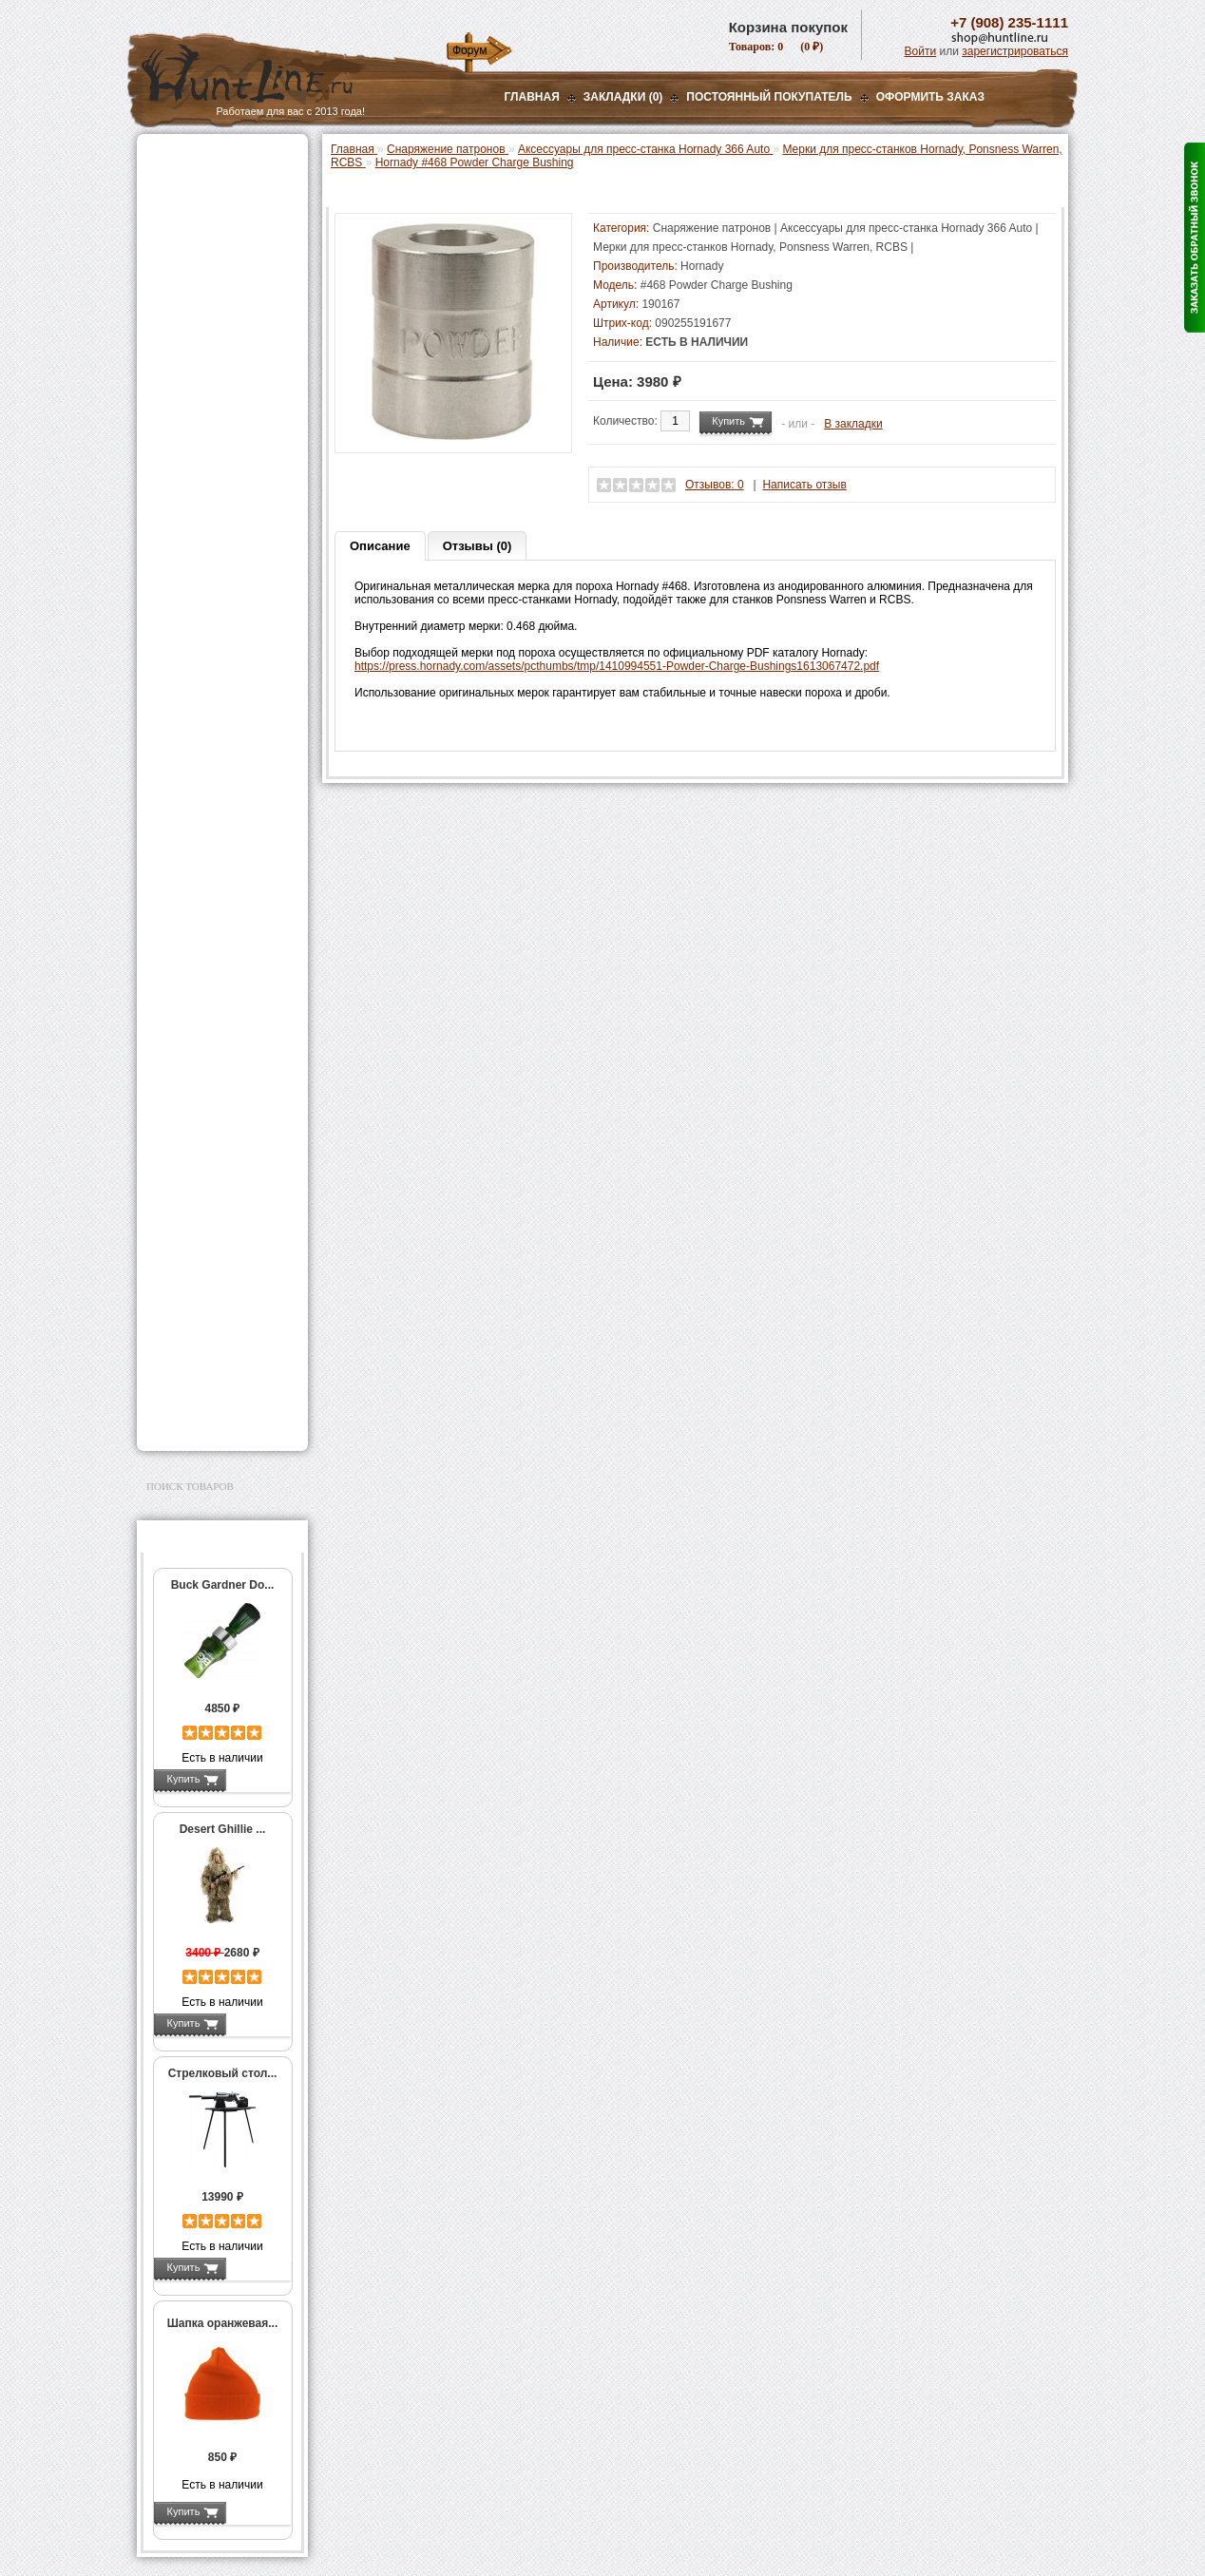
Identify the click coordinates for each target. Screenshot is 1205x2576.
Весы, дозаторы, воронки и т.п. (209, 931)
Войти (921, 51)
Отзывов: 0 (714, 484)
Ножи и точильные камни (221, 1336)
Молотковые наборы (220, 831)
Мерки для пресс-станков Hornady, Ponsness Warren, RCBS (221, 572)
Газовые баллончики (209, 158)
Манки (166, 301)
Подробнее (258, 1778)
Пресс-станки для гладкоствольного (211, 412)
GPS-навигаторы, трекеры (198, 1136)
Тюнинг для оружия (204, 1251)
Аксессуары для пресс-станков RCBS (226, 685)
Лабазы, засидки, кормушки (198, 331)
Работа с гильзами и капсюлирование (219, 785)
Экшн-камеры (188, 1106)
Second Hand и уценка (211, 1420)
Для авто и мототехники (217, 1396)
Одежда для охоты (202, 1167)
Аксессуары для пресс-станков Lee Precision (226, 652)
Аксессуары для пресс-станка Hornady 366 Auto (227, 519)
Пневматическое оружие (218, 182)
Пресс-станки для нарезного (211, 618)
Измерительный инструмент (207, 898)
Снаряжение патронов (212, 385)
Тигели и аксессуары (220, 871)
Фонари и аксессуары (211, 1034)
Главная (532, 97)
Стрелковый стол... (222, 2073)
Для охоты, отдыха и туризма (208, 1305)
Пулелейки (193, 851)
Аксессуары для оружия (218, 1227)
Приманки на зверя (203, 362)
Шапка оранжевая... (222, 2323)
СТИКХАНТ (195, 1011)
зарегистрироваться (1015, 51)
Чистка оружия (191, 1275)
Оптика (169, 206)
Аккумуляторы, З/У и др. (218, 1058)
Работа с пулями (209, 811)
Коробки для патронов (224, 957)
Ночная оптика (190, 230)
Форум (469, 50)
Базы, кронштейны (203, 253)
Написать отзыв (804, 484)
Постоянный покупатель (768, 97)
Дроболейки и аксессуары (202, 984)
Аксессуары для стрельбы (195, 1197)
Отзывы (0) (477, 546)
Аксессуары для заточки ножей (218, 1366)
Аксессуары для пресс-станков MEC (226, 479)
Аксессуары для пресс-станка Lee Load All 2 (226, 445)
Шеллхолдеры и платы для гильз (225, 751)
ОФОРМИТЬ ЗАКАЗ (930, 97)
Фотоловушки (188, 1082)
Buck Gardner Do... (223, 1585)
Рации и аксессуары (206, 277)
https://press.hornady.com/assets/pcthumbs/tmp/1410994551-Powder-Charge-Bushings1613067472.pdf (616, 666)
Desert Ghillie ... (223, 1829)
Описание (380, 546)
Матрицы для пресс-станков (219, 718)
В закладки (853, 423)
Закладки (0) (623, 97)
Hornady (701, 266)
